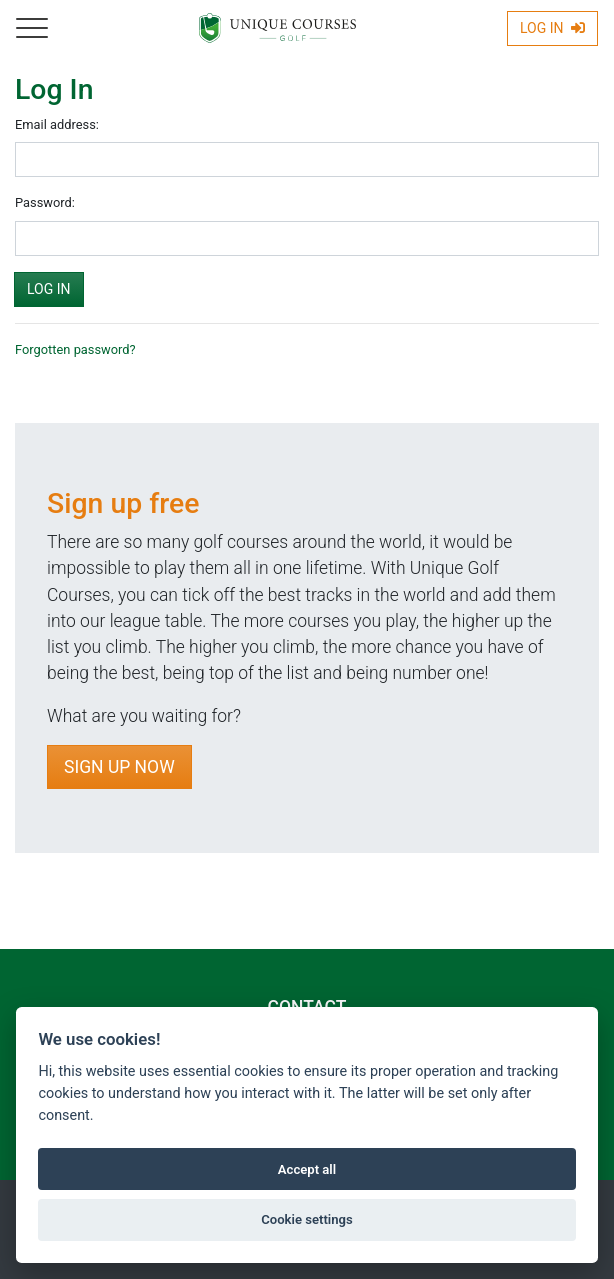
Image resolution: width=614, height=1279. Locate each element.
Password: (45, 202)
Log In (552, 28)
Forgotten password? (75, 349)
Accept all (307, 1169)
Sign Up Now (119, 767)
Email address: (57, 124)
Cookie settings (307, 1219)
